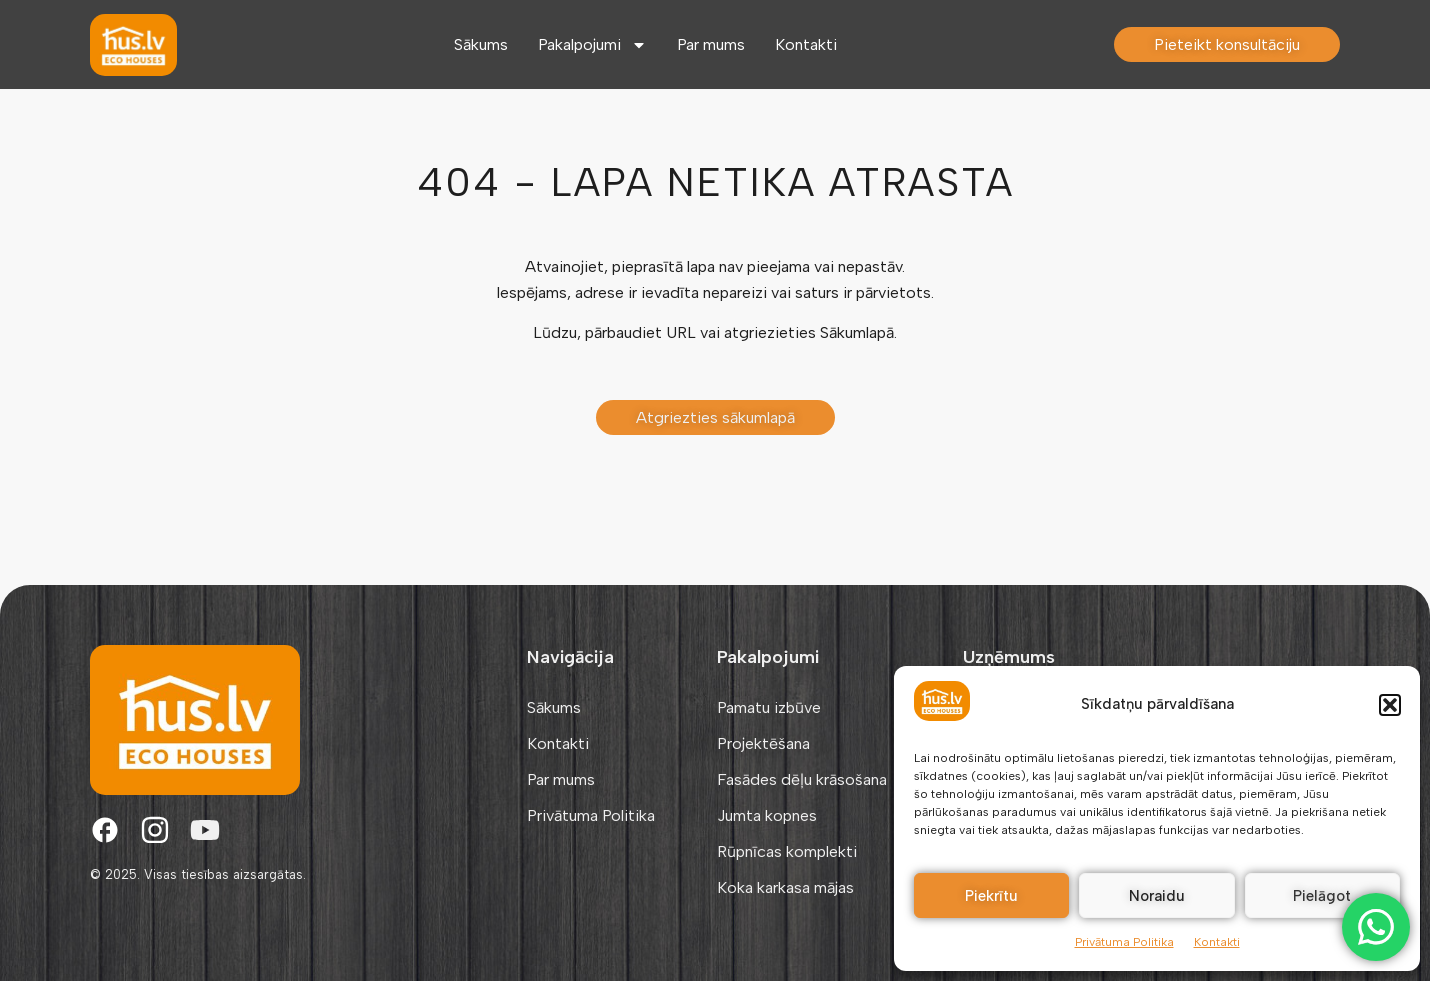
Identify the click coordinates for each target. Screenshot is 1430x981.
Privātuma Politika (1124, 942)
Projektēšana (763, 743)
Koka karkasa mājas (785, 887)
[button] (1390, 705)
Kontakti (1217, 942)
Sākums (481, 44)
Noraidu (1157, 896)
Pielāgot (1322, 896)
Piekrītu (991, 896)
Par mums (711, 44)
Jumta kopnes (767, 815)
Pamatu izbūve (769, 707)
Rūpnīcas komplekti (787, 851)
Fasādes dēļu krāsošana (802, 779)
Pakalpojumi (592, 45)
